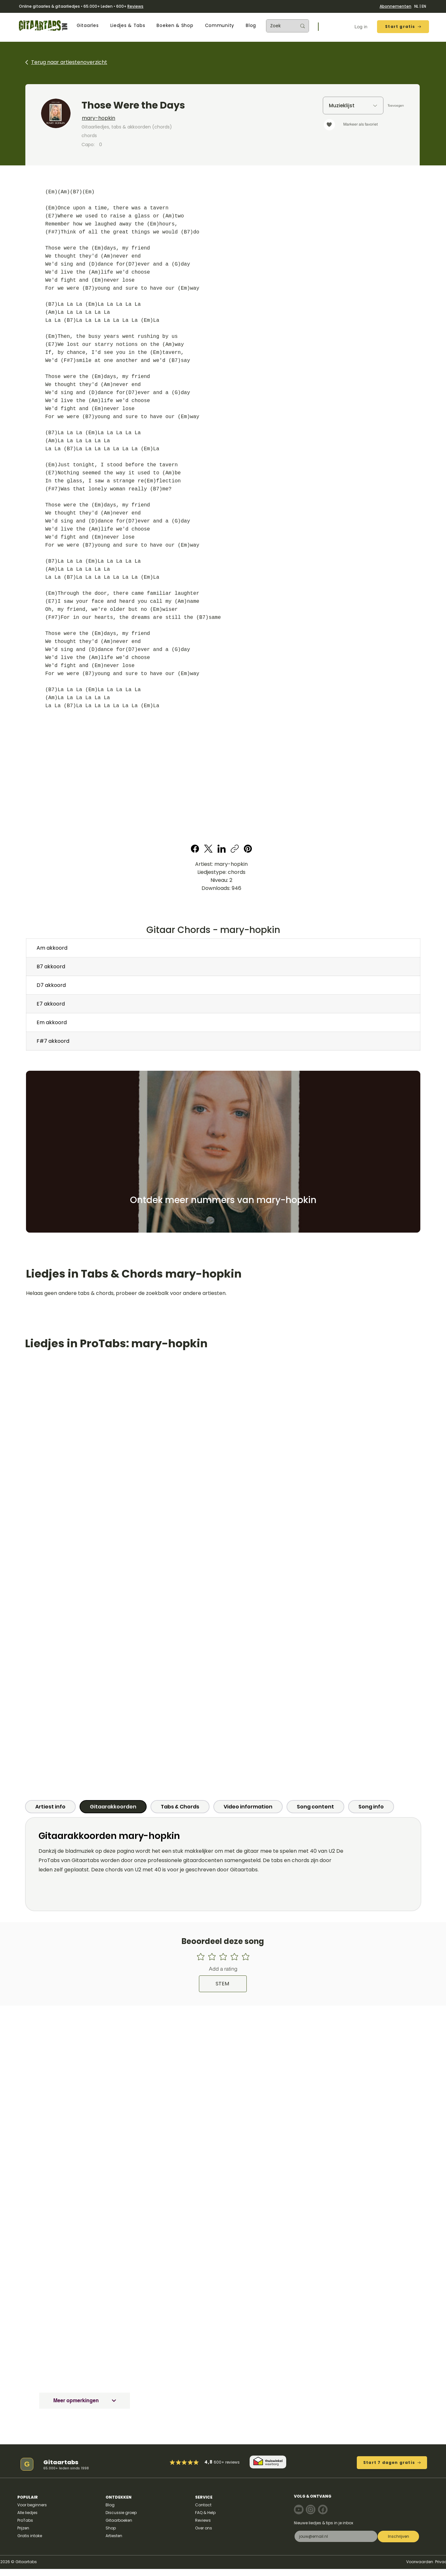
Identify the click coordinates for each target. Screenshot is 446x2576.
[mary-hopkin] (167, 118)
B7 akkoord (51, 966)
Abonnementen (395, 6)
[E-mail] (334, 2536)
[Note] (299, 2509)
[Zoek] (278, 26)
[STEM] (223, 1983)
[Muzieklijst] (353, 105)
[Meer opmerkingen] (84, 2401)
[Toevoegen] (396, 105)
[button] (87, 25)
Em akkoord (52, 1022)
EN (424, 6)
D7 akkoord (51, 985)
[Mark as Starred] (190, 2462)
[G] (27, 2464)
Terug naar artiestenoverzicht (69, 62)
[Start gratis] (403, 26)
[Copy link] (235, 849)
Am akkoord (52, 948)
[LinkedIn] (222, 849)
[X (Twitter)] (208, 849)
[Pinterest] (248, 849)
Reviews (135, 6)
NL (416, 6)
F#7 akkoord (53, 1041)
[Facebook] (195, 849)
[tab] (50, 1806)
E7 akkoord (51, 1003)
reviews (232, 2462)
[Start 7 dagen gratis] (392, 2462)
